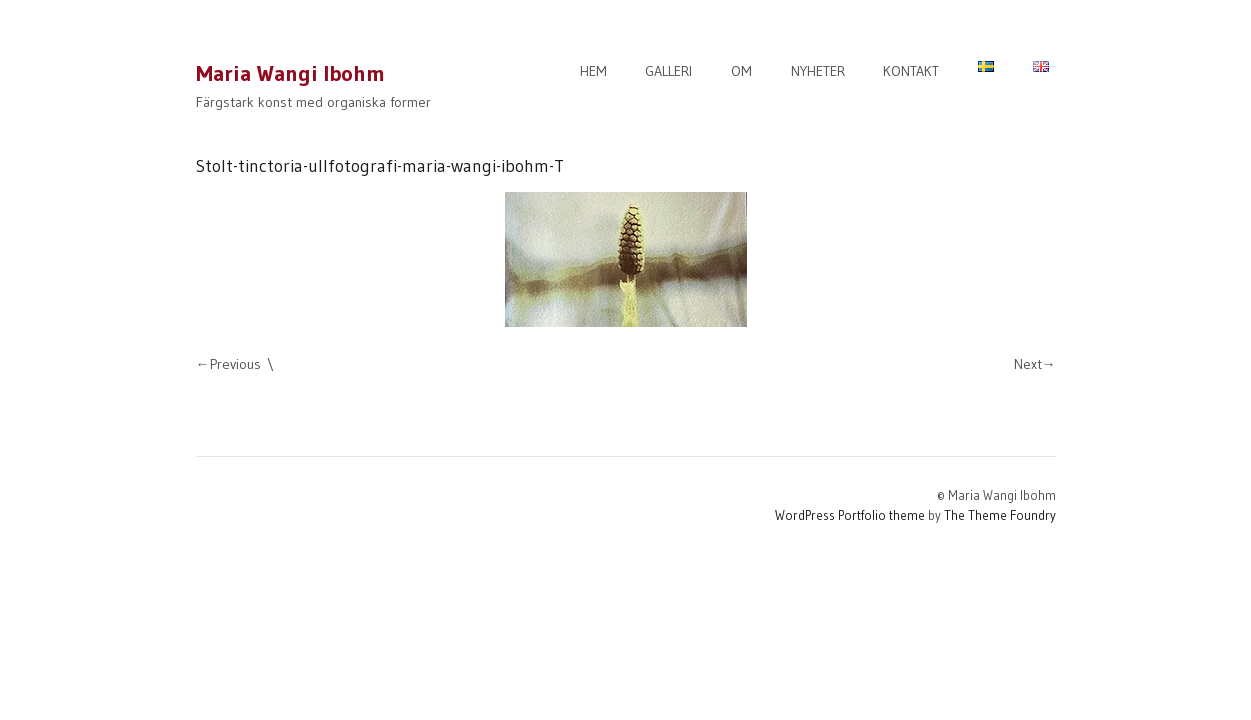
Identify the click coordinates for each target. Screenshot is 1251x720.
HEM (593, 71)
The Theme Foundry (1000, 515)
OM (741, 71)
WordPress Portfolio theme (850, 515)
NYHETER (818, 71)
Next (1028, 364)
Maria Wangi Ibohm (290, 73)
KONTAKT (911, 71)
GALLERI (668, 71)
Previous (235, 364)
